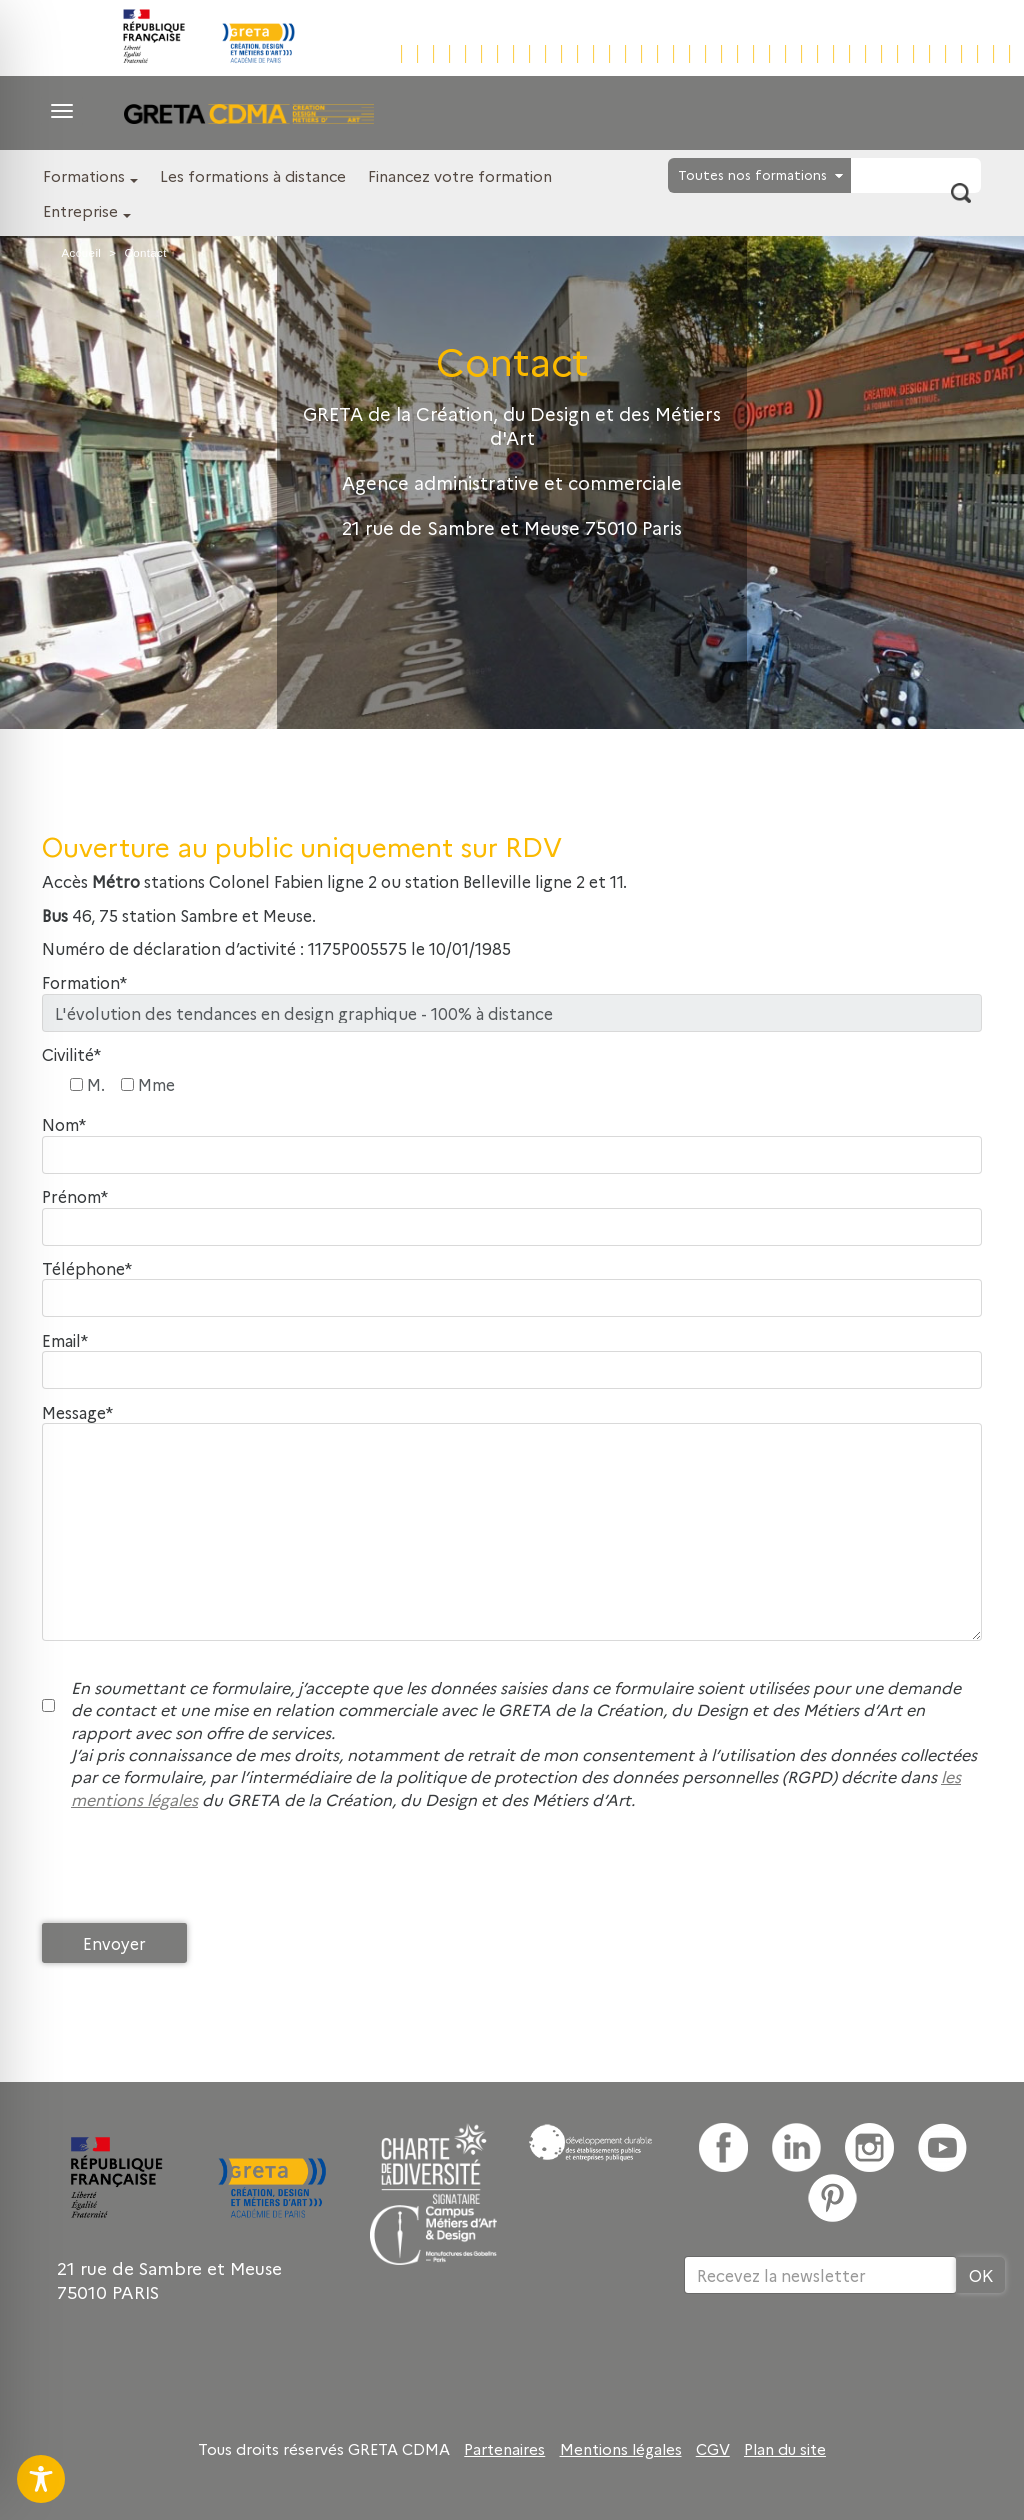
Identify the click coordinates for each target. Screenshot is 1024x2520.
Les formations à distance (253, 175)
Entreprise (80, 210)
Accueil (81, 253)
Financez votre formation (460, 175)
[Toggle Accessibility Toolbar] (41, 2479)
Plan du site (785, 2449)
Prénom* (75, 1196)
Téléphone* (87, 1268)
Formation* (84, 982)
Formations (84, 175)
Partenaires (504, 2449)
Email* (65, 1340)
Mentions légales (621, 2449)
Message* (77, 1412)
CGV (713, 2449)
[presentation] (194, 1871)
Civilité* (71, 1054)
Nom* (64, 1124)
